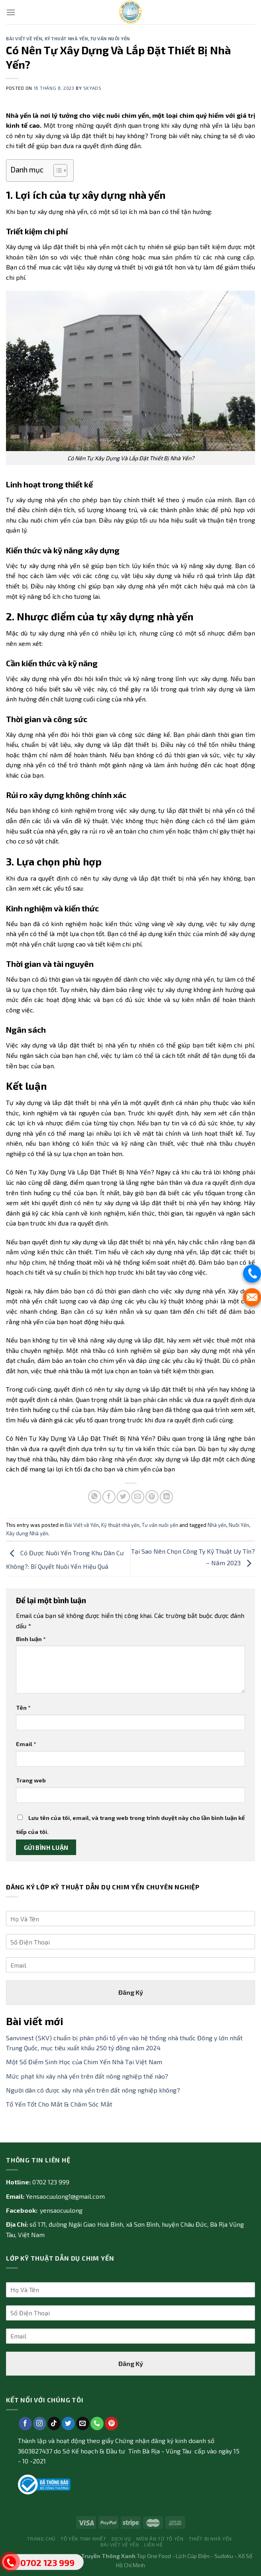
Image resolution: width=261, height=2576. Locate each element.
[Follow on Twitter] (68, 2423)
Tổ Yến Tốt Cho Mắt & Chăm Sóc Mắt (59, 2104)
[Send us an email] (82, 2423)
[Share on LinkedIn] (166, 1496)
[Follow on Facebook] (25, 2423)
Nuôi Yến (239, 1525)
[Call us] (97, 2423)
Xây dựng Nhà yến (27, 1533)
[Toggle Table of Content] (56, 170)
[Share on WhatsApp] (94, 1496)
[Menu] (11, 12)
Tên (23, 1707)
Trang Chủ (41, 2538)
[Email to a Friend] (137, 1496)
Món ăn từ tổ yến (160, 2538)
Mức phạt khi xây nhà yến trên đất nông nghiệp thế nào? (87, 2075)
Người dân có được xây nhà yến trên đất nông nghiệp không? (93, 2089)
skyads (92, 88)
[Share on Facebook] (109, 1496)
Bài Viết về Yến (24, 38)
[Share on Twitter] (123, 1496)
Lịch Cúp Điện (193, 2555)
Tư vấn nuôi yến (110, 38)
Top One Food (154, 2555)
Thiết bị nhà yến (210, 2538)
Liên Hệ (153, 2544)
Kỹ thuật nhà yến (66, 38)
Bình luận (31, 1638)
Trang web (31, 1780)
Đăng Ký (130, 1992)
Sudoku (223, 2555)
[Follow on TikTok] (54, 2423)
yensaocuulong (61, 2210)
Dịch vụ (121, 2538)
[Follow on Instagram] (39, 2423)
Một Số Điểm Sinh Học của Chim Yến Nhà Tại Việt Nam (84, 2061)
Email (26, 1743)
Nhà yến (217, 1525)
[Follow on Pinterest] (111, 2423)
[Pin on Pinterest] (152, 1496)
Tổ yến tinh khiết (83, 2538)
